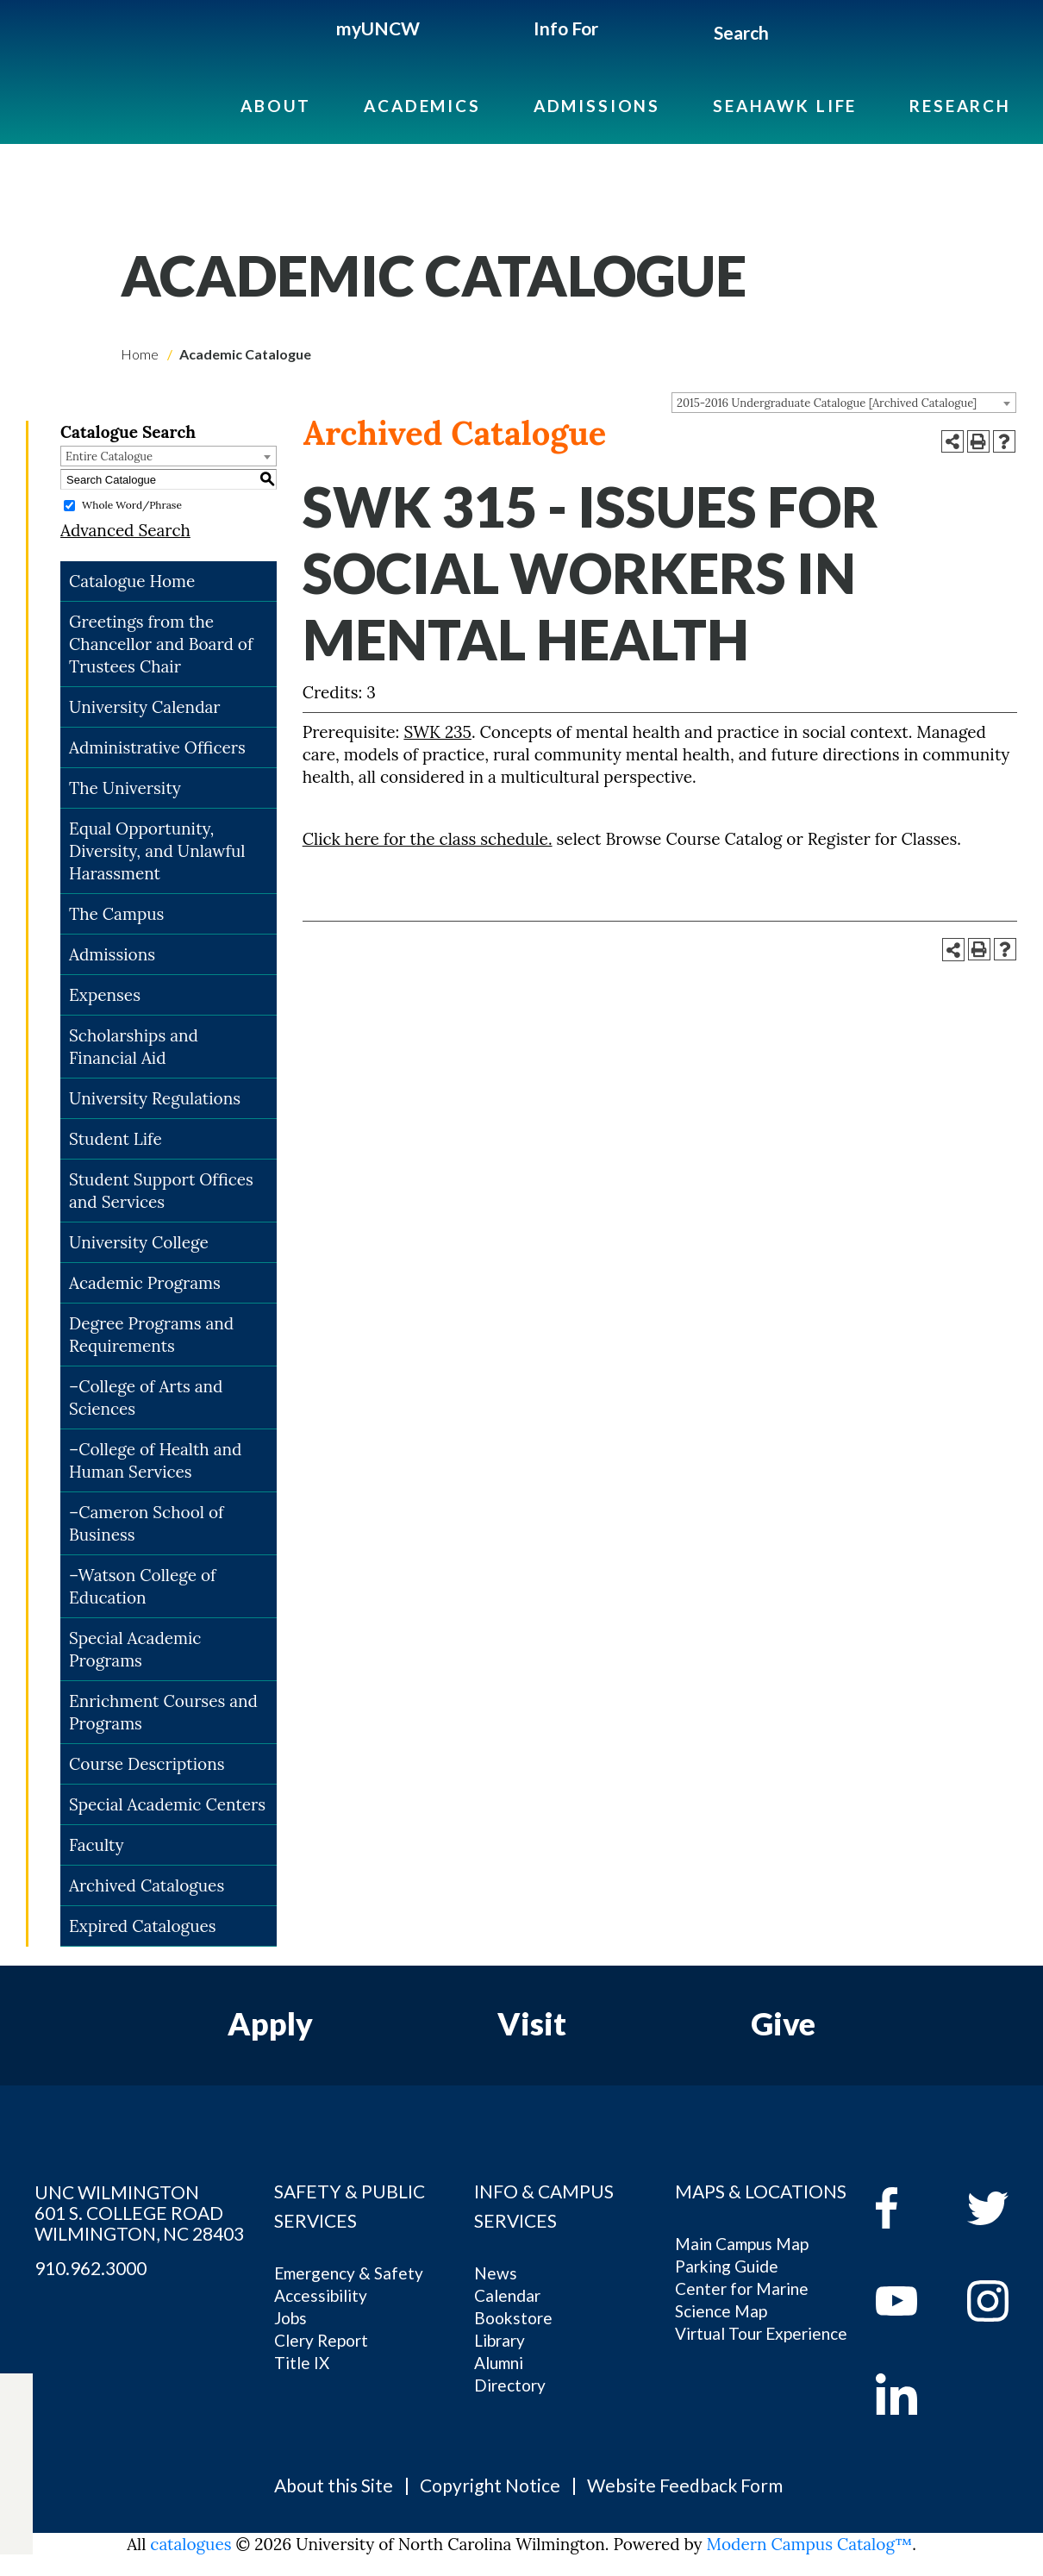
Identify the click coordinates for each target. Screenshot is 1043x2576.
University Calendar (145, 707)
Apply (270, 2023)
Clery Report (321, 2340)
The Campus (116, 913)
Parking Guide (726, 2266)
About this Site (333, 2485)
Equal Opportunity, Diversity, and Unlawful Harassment (157, 851)
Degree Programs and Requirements (151, 1334)
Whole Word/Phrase (132, 504)
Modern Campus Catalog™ (810, 2544)
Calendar (507, 2295)
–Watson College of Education (142, 1586)
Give (783, 2023)
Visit (531, 2023)
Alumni (498, 2363)
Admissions (597, 106)
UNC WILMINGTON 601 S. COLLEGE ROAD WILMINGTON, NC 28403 (139, 2213)
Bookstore (513, 2318)
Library (499, 2340)
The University (125, 788)
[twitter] (16, 2434)
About (275, 106)
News (495, 2273)
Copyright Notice (490, 2485)
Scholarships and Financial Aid (133, 1046)
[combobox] (843, 402)
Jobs (290, 2318)
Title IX (301, 2363)
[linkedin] (909, 2394)
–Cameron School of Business (146, 1523)
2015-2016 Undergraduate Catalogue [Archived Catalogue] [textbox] (827, 403)
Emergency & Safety (348, 2273)
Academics (422, 106)
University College (139, 1242)
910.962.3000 (90, 2268)
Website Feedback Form (685, 2485)
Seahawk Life (785, 106)
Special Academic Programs (135, 1649)
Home (140, 354)
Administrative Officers (157, 747)
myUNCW (378, 28)
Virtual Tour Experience (761, 2333)
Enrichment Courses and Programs (163, 1712)
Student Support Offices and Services (161, 1190)
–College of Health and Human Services (155, 1460)
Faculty (96, 1845)
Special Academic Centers (167, 1804)
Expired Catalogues (142, 1926)
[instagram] (16, 2494)
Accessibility (320, 2295)
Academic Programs (145, 1282)
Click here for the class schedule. (428, 838)
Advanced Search (125, 530)
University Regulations (154, 1098)
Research (960, 106)
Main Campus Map (742, 2244)
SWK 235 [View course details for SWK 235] (437, 732)
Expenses (105, 995)
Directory (510, 2385)
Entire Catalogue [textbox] (109, 456)
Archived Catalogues (146, 1885)
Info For (566, 28)
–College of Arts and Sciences (146, 1397)
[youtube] (909, 2301)
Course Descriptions (146, 1764)
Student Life (115, 1139)
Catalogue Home (132, 581)
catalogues (190, 2544)
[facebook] (909, 2208)
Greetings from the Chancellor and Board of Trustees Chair (161, 644)
